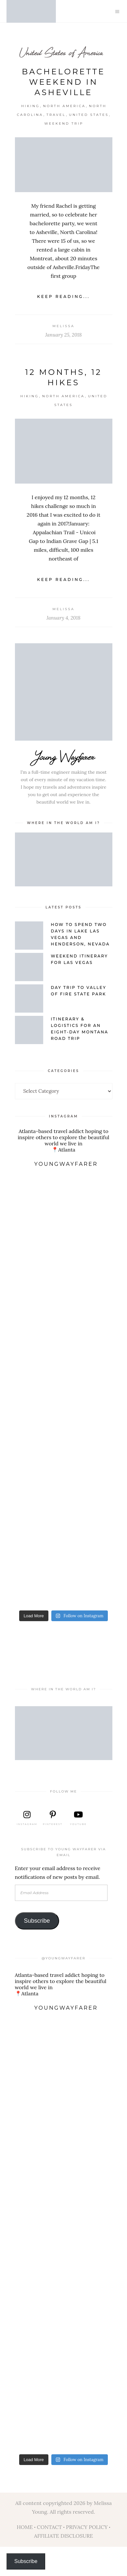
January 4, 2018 (63, 618)
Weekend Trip (63, 123)
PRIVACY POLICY (87, 2527)
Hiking (30, 106)
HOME (25, 2527)
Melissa (63, 326)
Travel (56, 115)
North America (64, 106)
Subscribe (37, 1920)
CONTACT (49, 2527)
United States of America (61, 52)
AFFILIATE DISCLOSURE (63, 2536)
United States (88, 115)
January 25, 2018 (63, 335)
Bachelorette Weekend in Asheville (63, 82)
